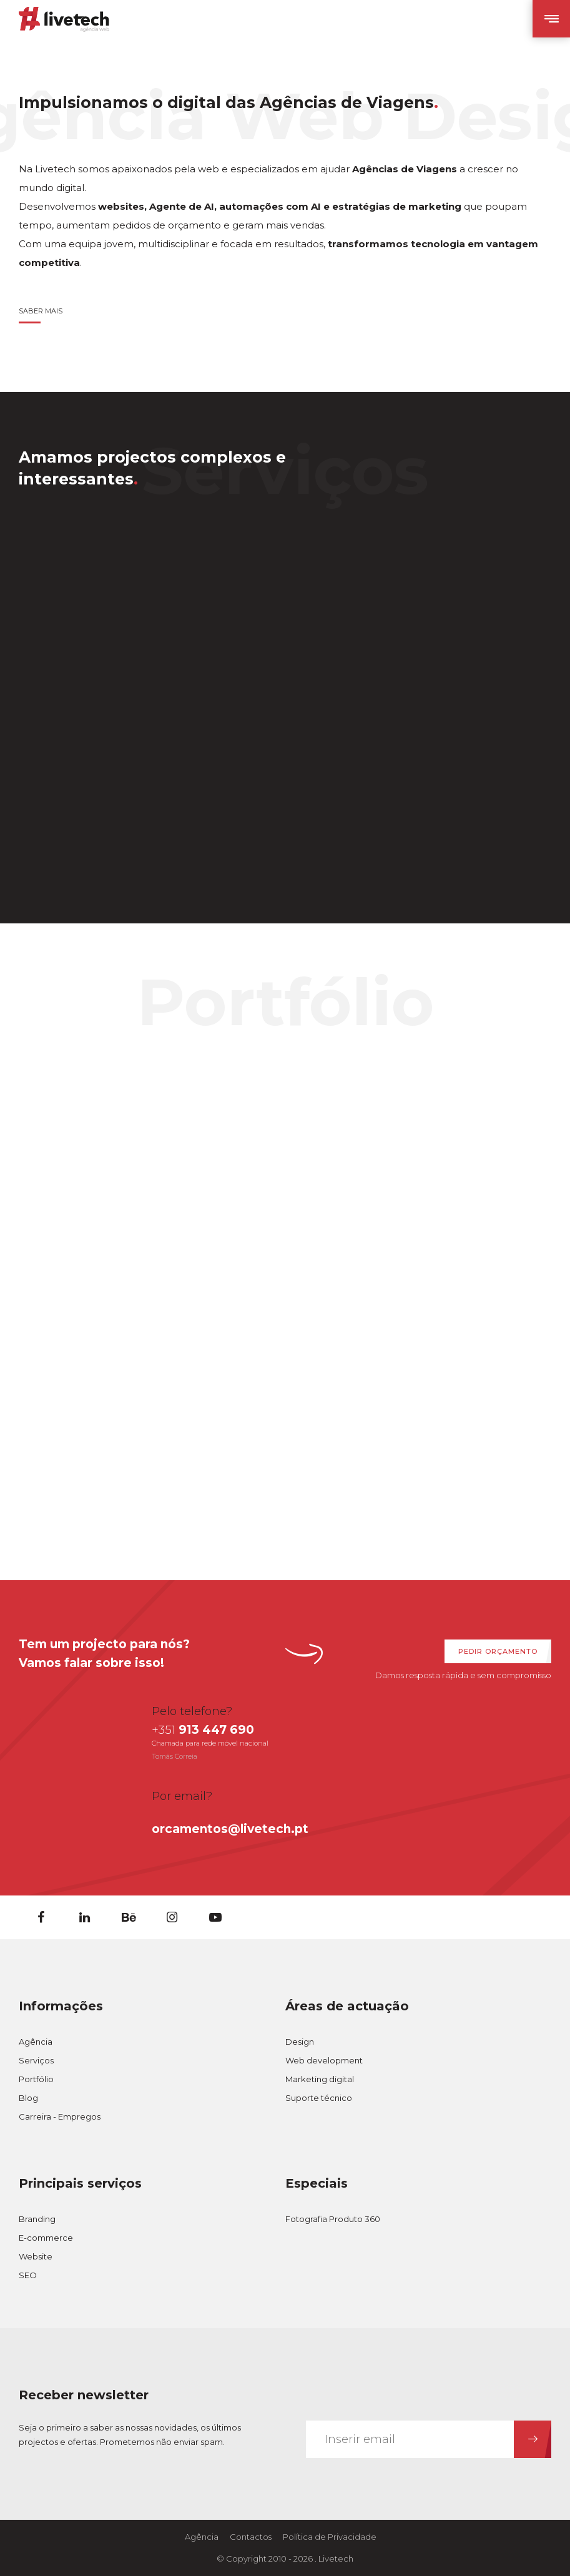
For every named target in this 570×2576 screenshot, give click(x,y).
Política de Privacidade (329, 2537)
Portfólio (36, 2079)
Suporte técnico (318, 2098)
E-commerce (46, 2238)
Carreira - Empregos (60, 2116)
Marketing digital (319, 2079)
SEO (28, 2275)
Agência (35, 2042)
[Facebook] (40, 1917)
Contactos (251, 2537)
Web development (324, 2060)
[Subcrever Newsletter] (532, 2439)
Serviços (36, 2060)
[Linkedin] (84, 1917)
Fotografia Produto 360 (332, 2219)
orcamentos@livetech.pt (230, 1829)
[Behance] (128, 1917)
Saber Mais (40, 311)
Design (299, 2042)
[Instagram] (172, 1917)
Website (35, 2256)
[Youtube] (215, 1917)
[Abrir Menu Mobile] (551, 18)
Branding (37, 2219)
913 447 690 (203, 1730)
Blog (28, 2098)
